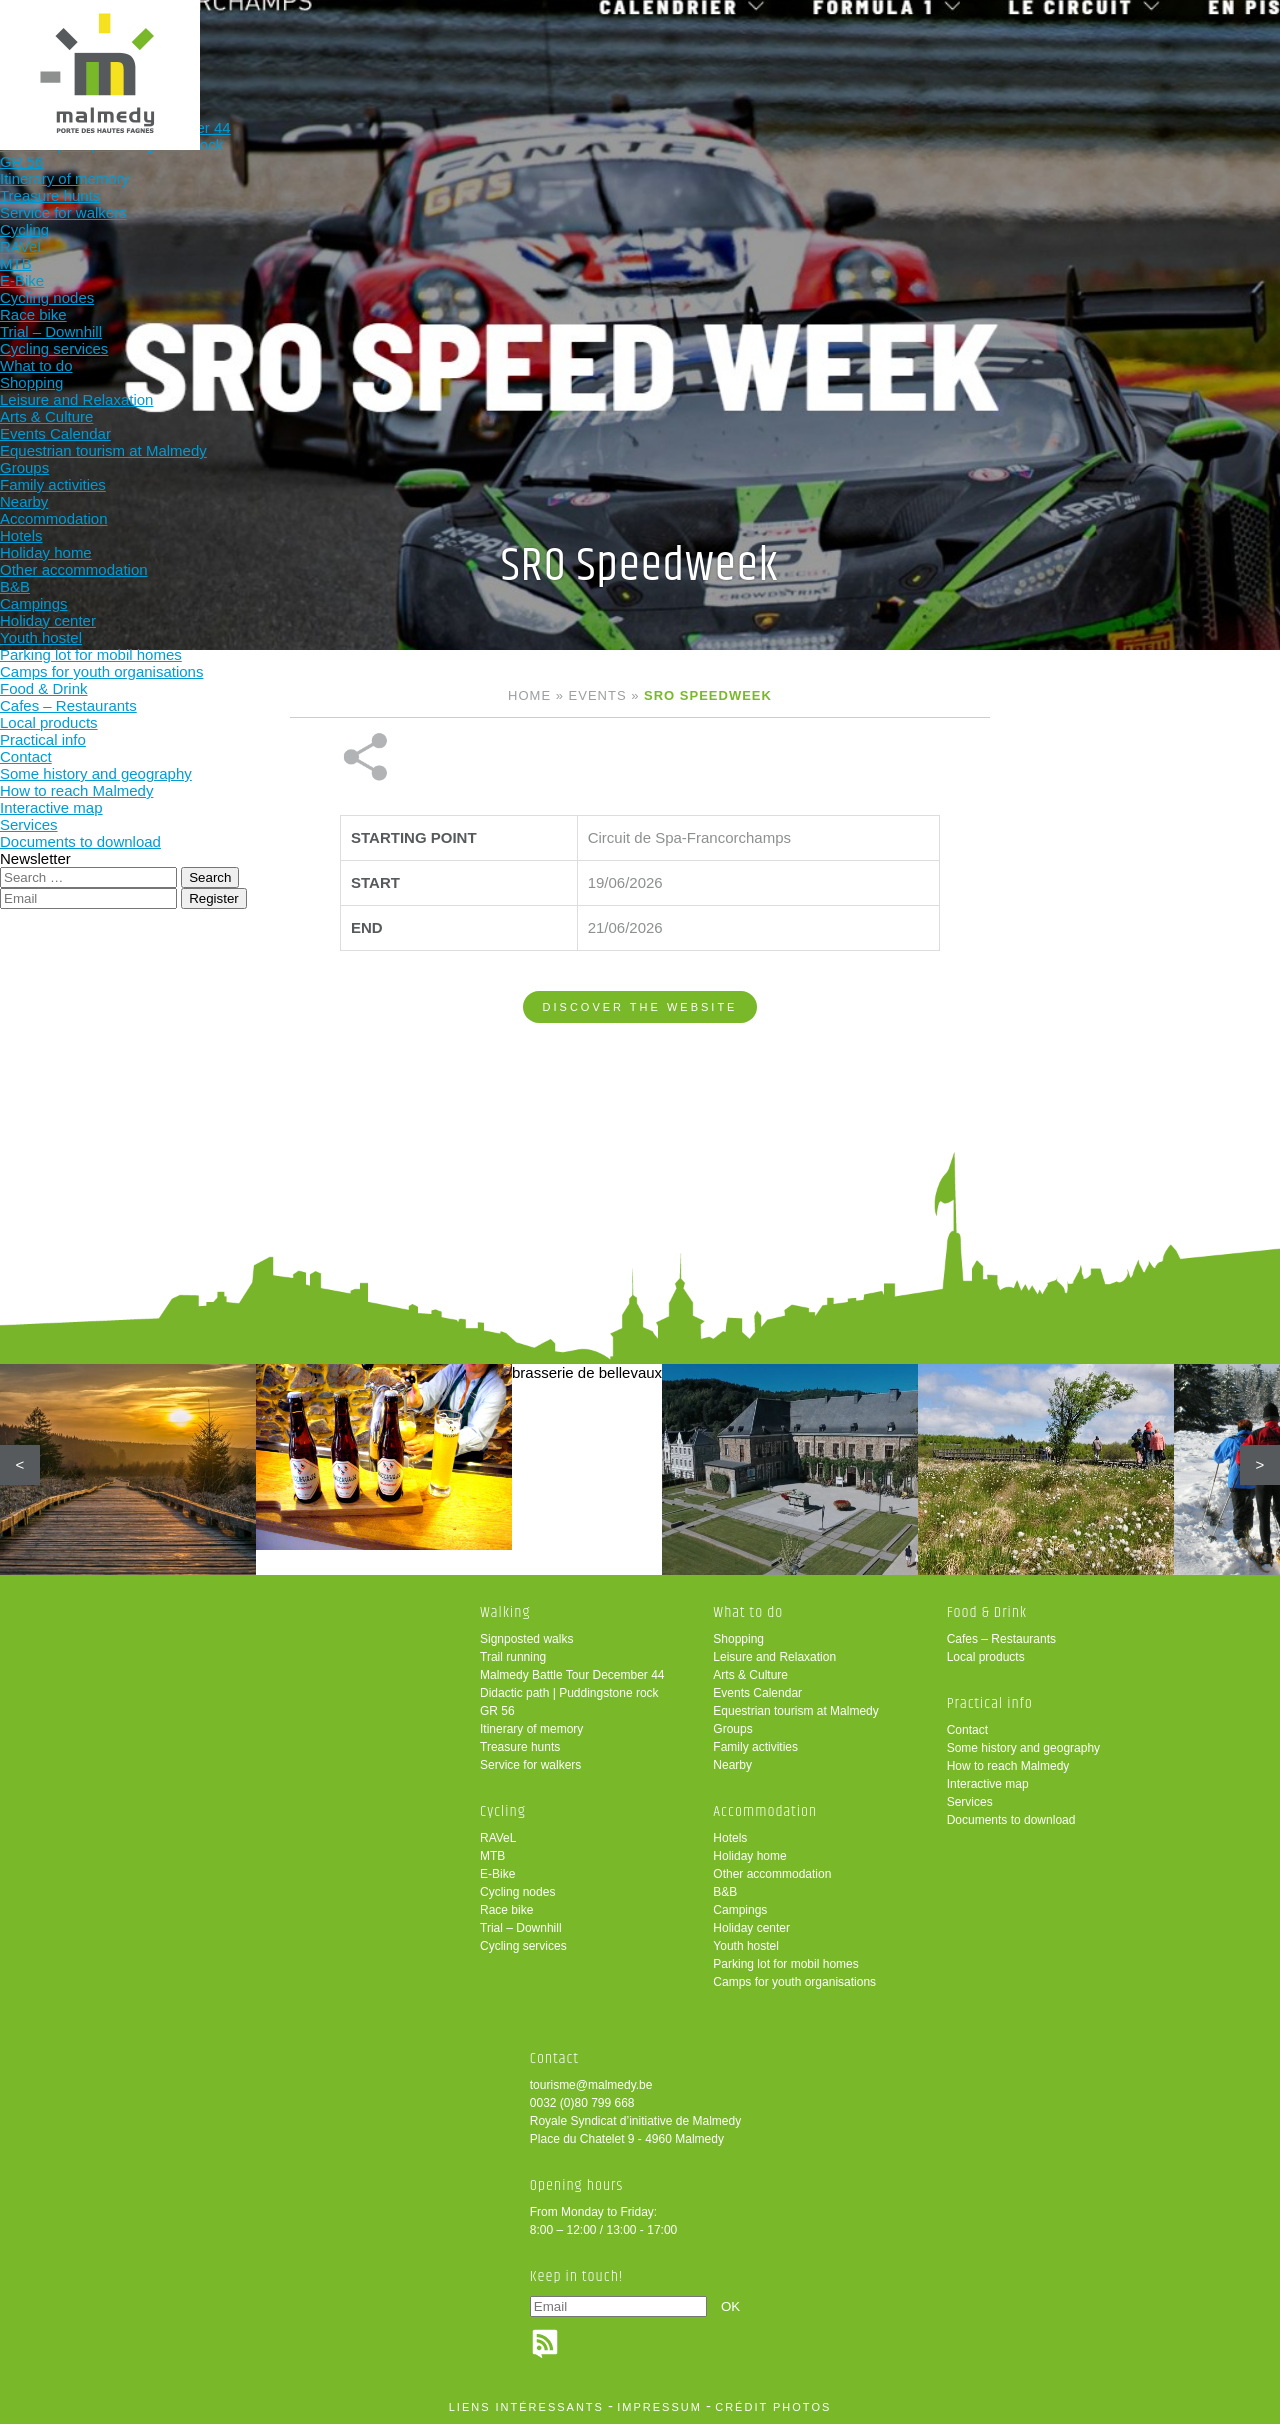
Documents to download (1011, 1829)
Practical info (914, 47)
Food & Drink (784, 47)
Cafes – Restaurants (1001, 1648)
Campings (740, 1919)
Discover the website (640, 940)
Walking (259, 47)
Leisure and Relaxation (774, 1666)
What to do (521, 47)
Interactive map (988, 1793)
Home (529, 695)
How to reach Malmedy (1008, 1775)
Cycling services (523, 1955)
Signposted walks (526, 1648)
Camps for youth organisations (794, 1991)
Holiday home (749, 1865)
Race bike (506, 1919)
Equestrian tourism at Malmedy (795, 1720)
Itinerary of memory (531, 1738)
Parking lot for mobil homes (785, 1973)
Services (970, 1811)
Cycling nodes (517, 1901)
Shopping (738, 1648)
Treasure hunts (520, 1756)
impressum (659, 2416)
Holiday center (751, 1937)
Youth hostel (746, 1955)
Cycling (391, 47)
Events (598, 695)
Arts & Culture (750, 1684)
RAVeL (498, 1847)
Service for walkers (530, 1774)
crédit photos (773, 2416)
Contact (967, 1739)
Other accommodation (772, 1883)
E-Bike (497, 1883)
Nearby (732, 1774)
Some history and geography (1023, 1757)
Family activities (755, 1756)
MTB (492, 1865)
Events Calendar (757, 1702)
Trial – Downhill (521, 1937)
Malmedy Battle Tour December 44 (572, 1684)
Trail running (513, 1666)
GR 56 (497, 1720)
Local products (986, 1666)
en (1203, 32)
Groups (732, 1738)
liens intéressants (526, 2416)
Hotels (730, 1847)
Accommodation (652, 47)
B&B (725, 1901)
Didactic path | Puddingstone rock (569, 1702)
